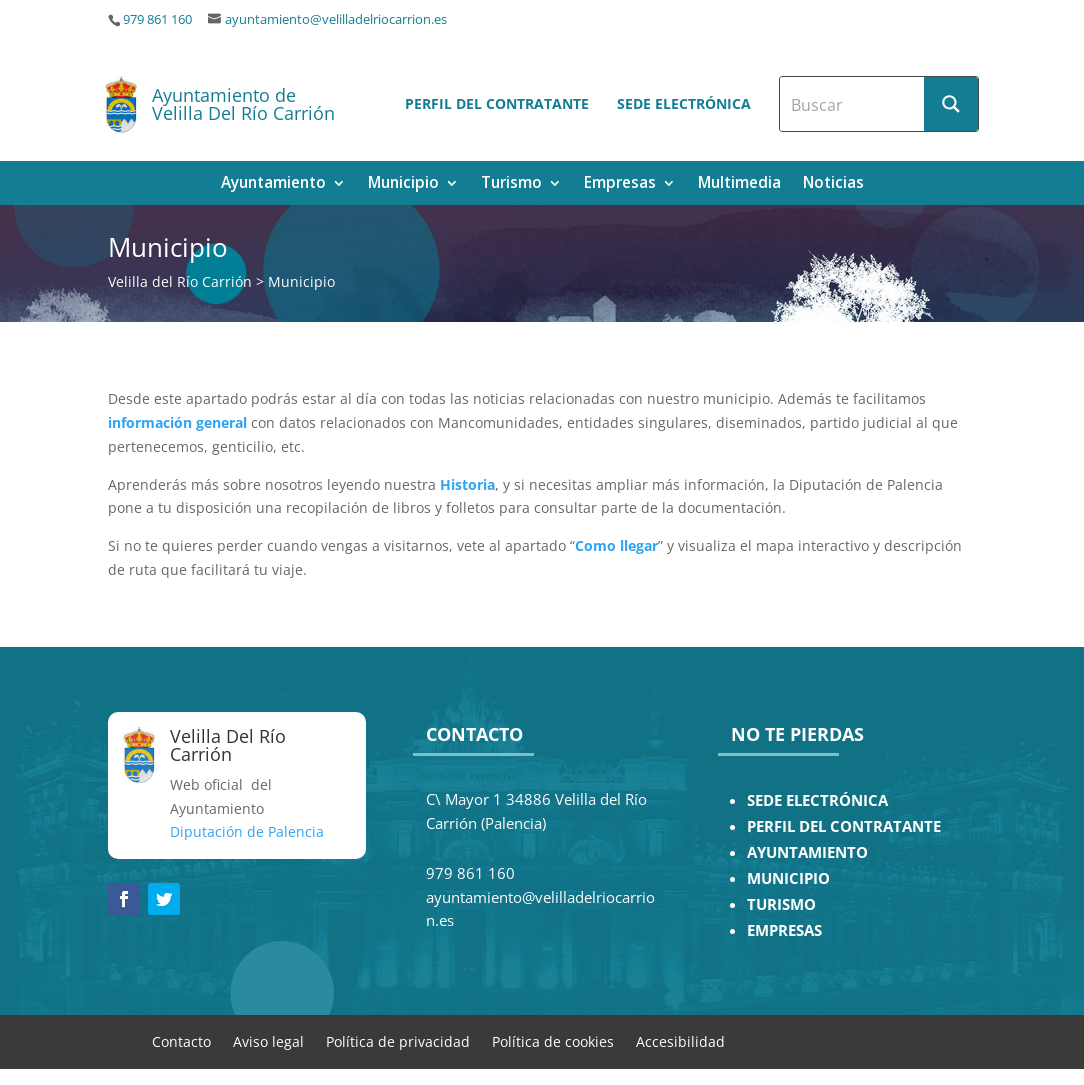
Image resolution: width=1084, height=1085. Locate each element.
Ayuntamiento (273, 184)
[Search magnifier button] (951, 104)
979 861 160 (157, 19)
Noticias (833, 184)
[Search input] (853, 104)
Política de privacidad (398, 1040)
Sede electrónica (684, 103)
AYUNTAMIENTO (807, 852)
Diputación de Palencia (247, 831)
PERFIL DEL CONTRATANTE (844, 826)
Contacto (181, 1040)
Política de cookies (553, 1040)
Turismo (511, 184)
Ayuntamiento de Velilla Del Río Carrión (243, 104)
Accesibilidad (680, 1040)
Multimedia (739, 184)
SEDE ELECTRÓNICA (817, 800)
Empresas (620, 184)
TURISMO (781, 904)
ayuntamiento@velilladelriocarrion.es (336, 19)
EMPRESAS (784, 930)
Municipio (403, 184)
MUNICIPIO (788, 878)
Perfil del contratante (497, 103)
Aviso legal (268, 1040)
